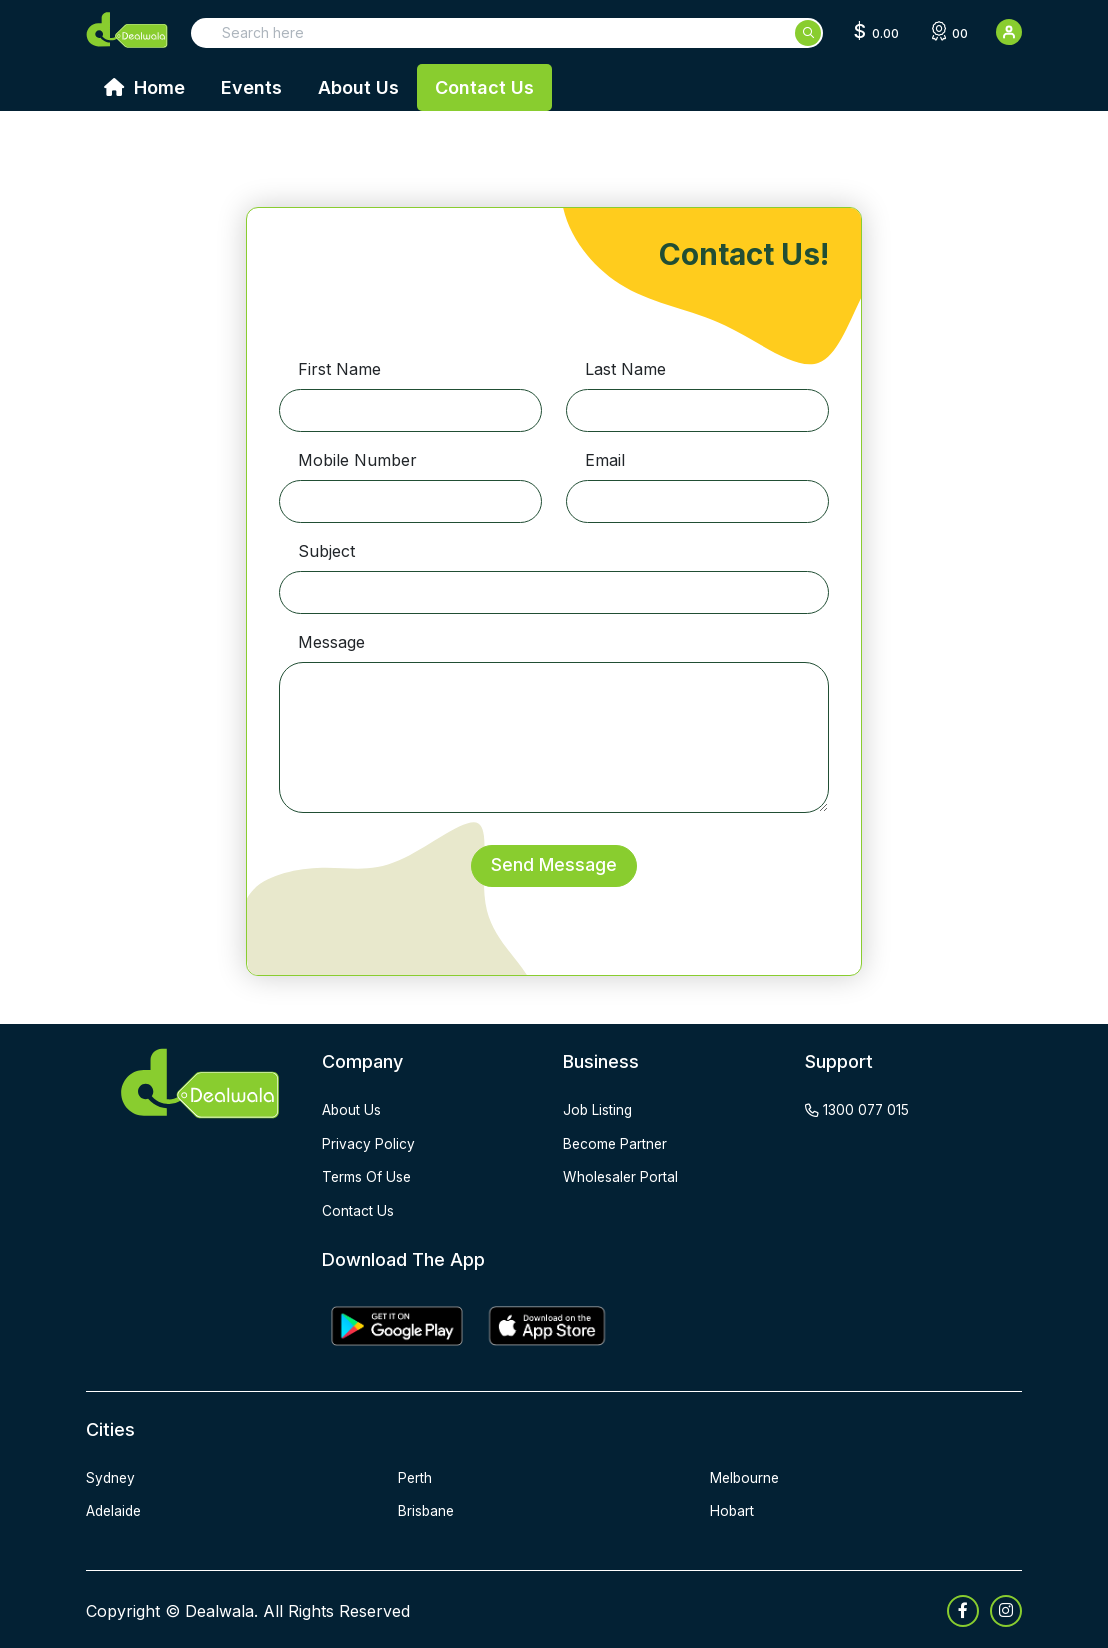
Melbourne (746, 1475)
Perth (415, 1475)
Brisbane (427, 1508)
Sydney (111, 1475)
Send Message (553, 865)
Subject (326, 551)
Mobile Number (357, 460)
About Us (358, 87)
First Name (339, 369)
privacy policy (368, 1143)
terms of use (367, 1176)
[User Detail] (1009, 32)
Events (251, 87)
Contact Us (484, 87)
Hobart (732, 1508)
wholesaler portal (621, 1176)
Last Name (625, 369)
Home (144, 87)
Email (605, 460)
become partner (616, 1143)
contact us (358, 1209)
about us (352, 1110)
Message (331, 642)
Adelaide (115, 1508)
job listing (598, 1110)
